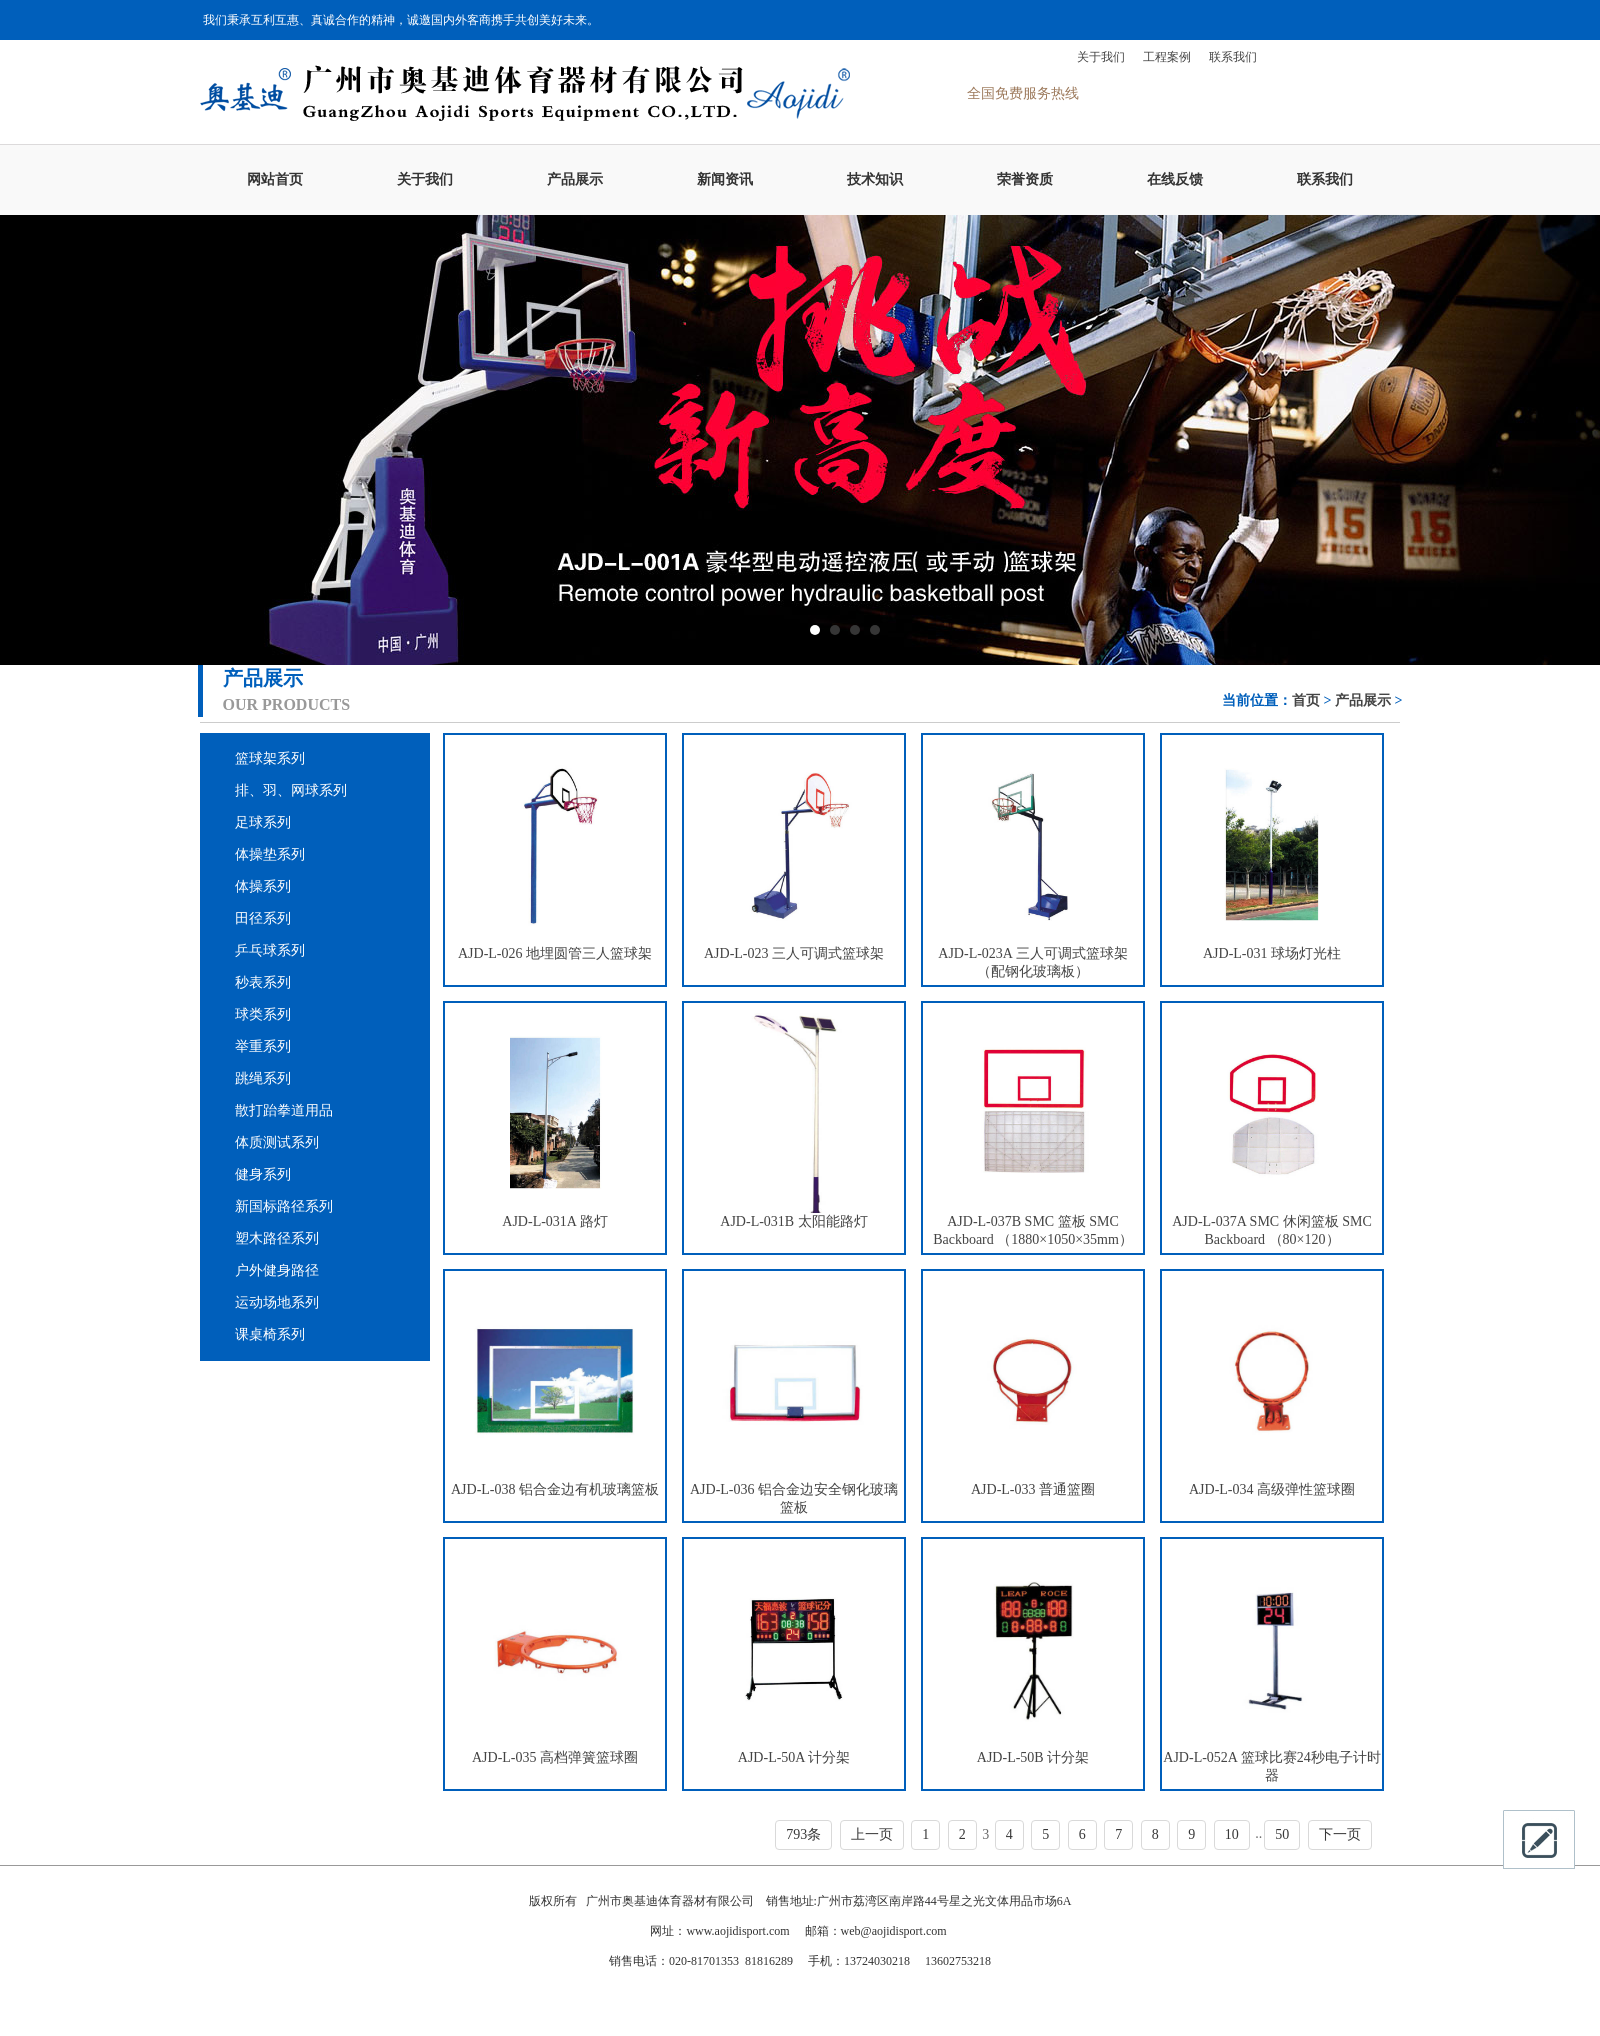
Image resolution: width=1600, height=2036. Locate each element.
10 (1232, 1834)
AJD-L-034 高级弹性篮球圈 (1272, 1489)
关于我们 (1101, 57)
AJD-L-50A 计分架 (794, 1757)
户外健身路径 (277, 1270)
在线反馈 (1175, 179)
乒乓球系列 (270, 950)
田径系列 (263, 918)
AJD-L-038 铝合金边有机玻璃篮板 (555, 1489)
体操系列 (263, 886)
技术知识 (875, 179)
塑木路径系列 (277, 1238)
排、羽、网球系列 (291, 790)
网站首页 (275, 179)
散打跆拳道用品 (284, 1110)
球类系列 (263, 1014)
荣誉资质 (1025, 179)
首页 (1306, 700)
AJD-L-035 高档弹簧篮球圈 (555, 1757)
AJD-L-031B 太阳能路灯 (793, 1221)
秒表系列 (263, 982)
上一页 (872, 1834)
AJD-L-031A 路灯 (554, 1221)
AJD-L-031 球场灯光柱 (1272, 953)
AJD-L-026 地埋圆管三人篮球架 (555, 953)
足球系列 (263, 822)
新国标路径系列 (284, 1206)
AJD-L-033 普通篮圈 (1033, 1489)
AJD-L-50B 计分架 (1033, 1757)
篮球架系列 (270, 758)
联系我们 (1233, 57)
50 (1282, 1834)
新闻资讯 (725, 179)
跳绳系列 (263, 1078)
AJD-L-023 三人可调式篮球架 (794, 953)
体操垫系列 (270, 854)
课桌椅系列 (270, 1334)
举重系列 (263, 1046)
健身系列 (263, 1174)
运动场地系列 (277, 1302)
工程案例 (1167, 57)
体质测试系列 (277, 1142)
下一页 (1340, 1834)
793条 (803, 1834)
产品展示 (575, 179)
